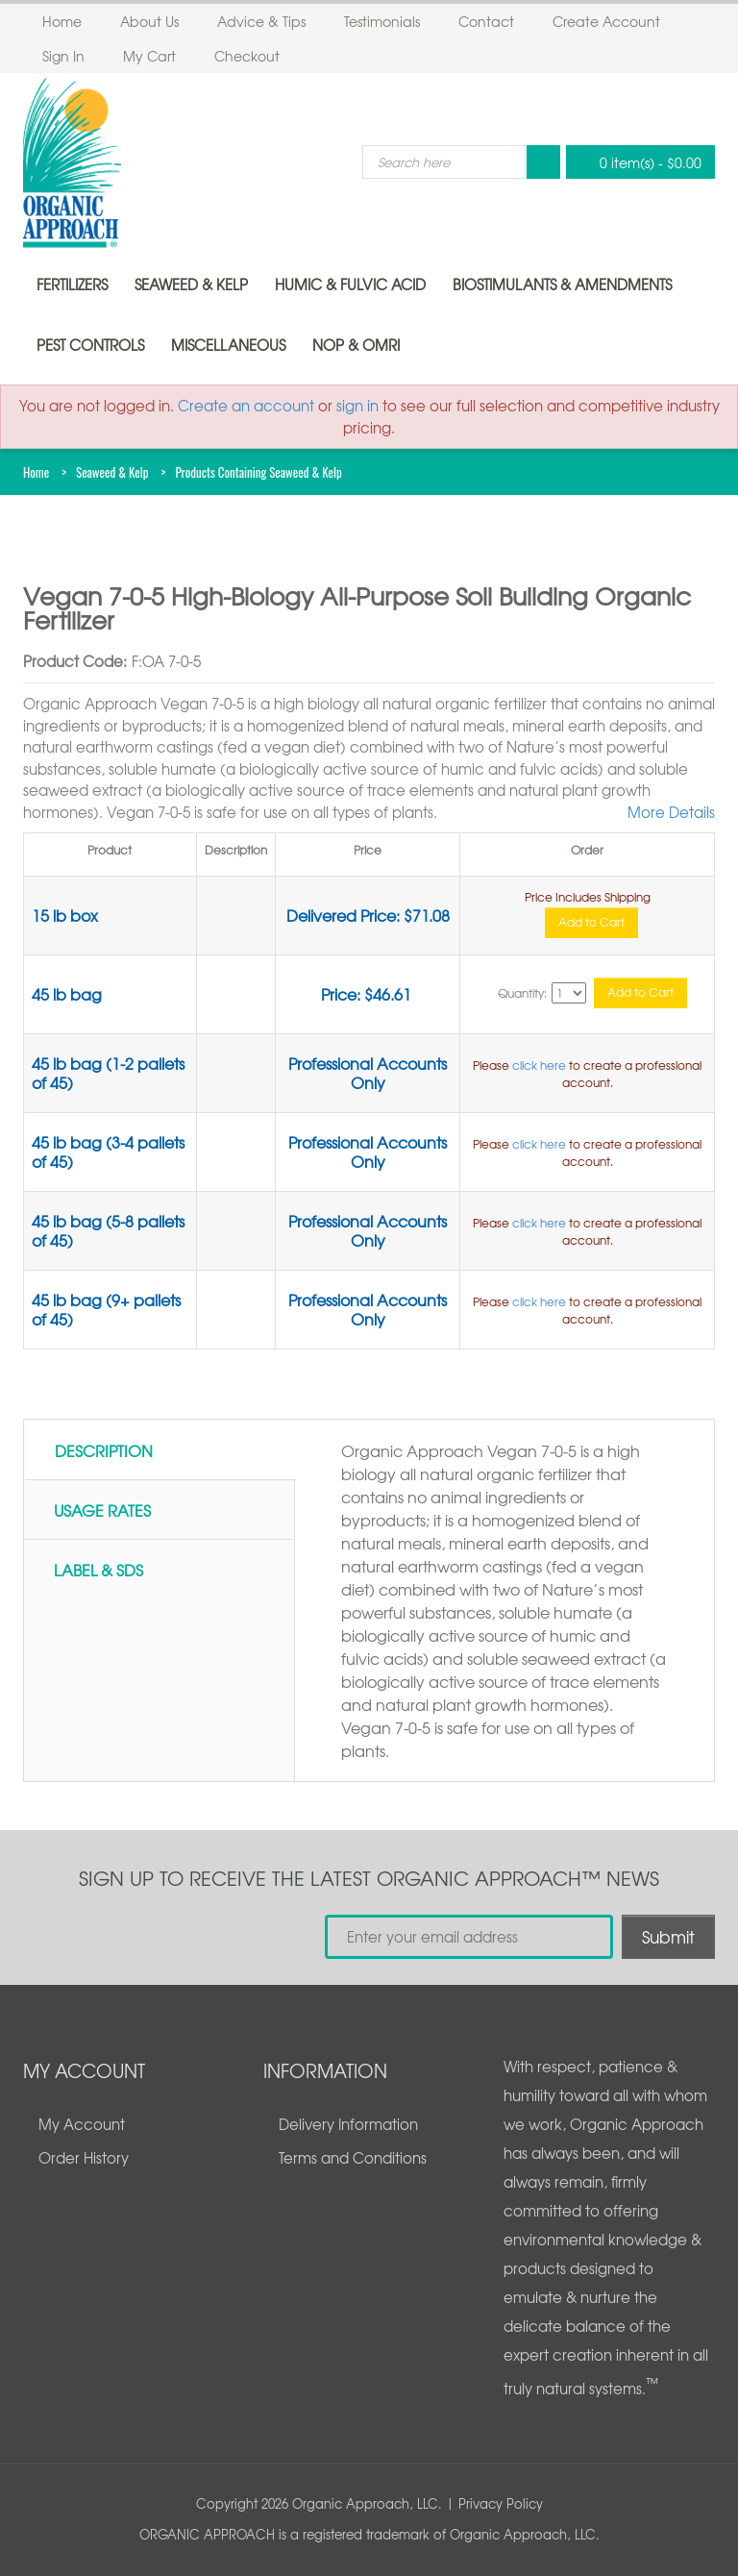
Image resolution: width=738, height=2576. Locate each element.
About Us (149, 21)
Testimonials (382, 21)
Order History (83, 2157)
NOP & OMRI (356, 345)
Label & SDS (98, 1569)
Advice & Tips (261, 21)
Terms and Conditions (353, 2157)
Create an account (246, 405)
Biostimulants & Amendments (562, 284)
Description (104, 1450)
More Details (671, 812)
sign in (357, 405)
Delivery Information (348, 2124)
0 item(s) (635, 162)
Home (62, 21)
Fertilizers (72, 284)
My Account (81, 2124)
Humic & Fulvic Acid (350, 284)
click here (539, 1065)
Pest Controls (90, 345)
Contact (486, 21)
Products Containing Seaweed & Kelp (258, 472)
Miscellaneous (228, 345)
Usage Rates (102, 1510)
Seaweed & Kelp (191, 284)
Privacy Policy (500, 2503)
